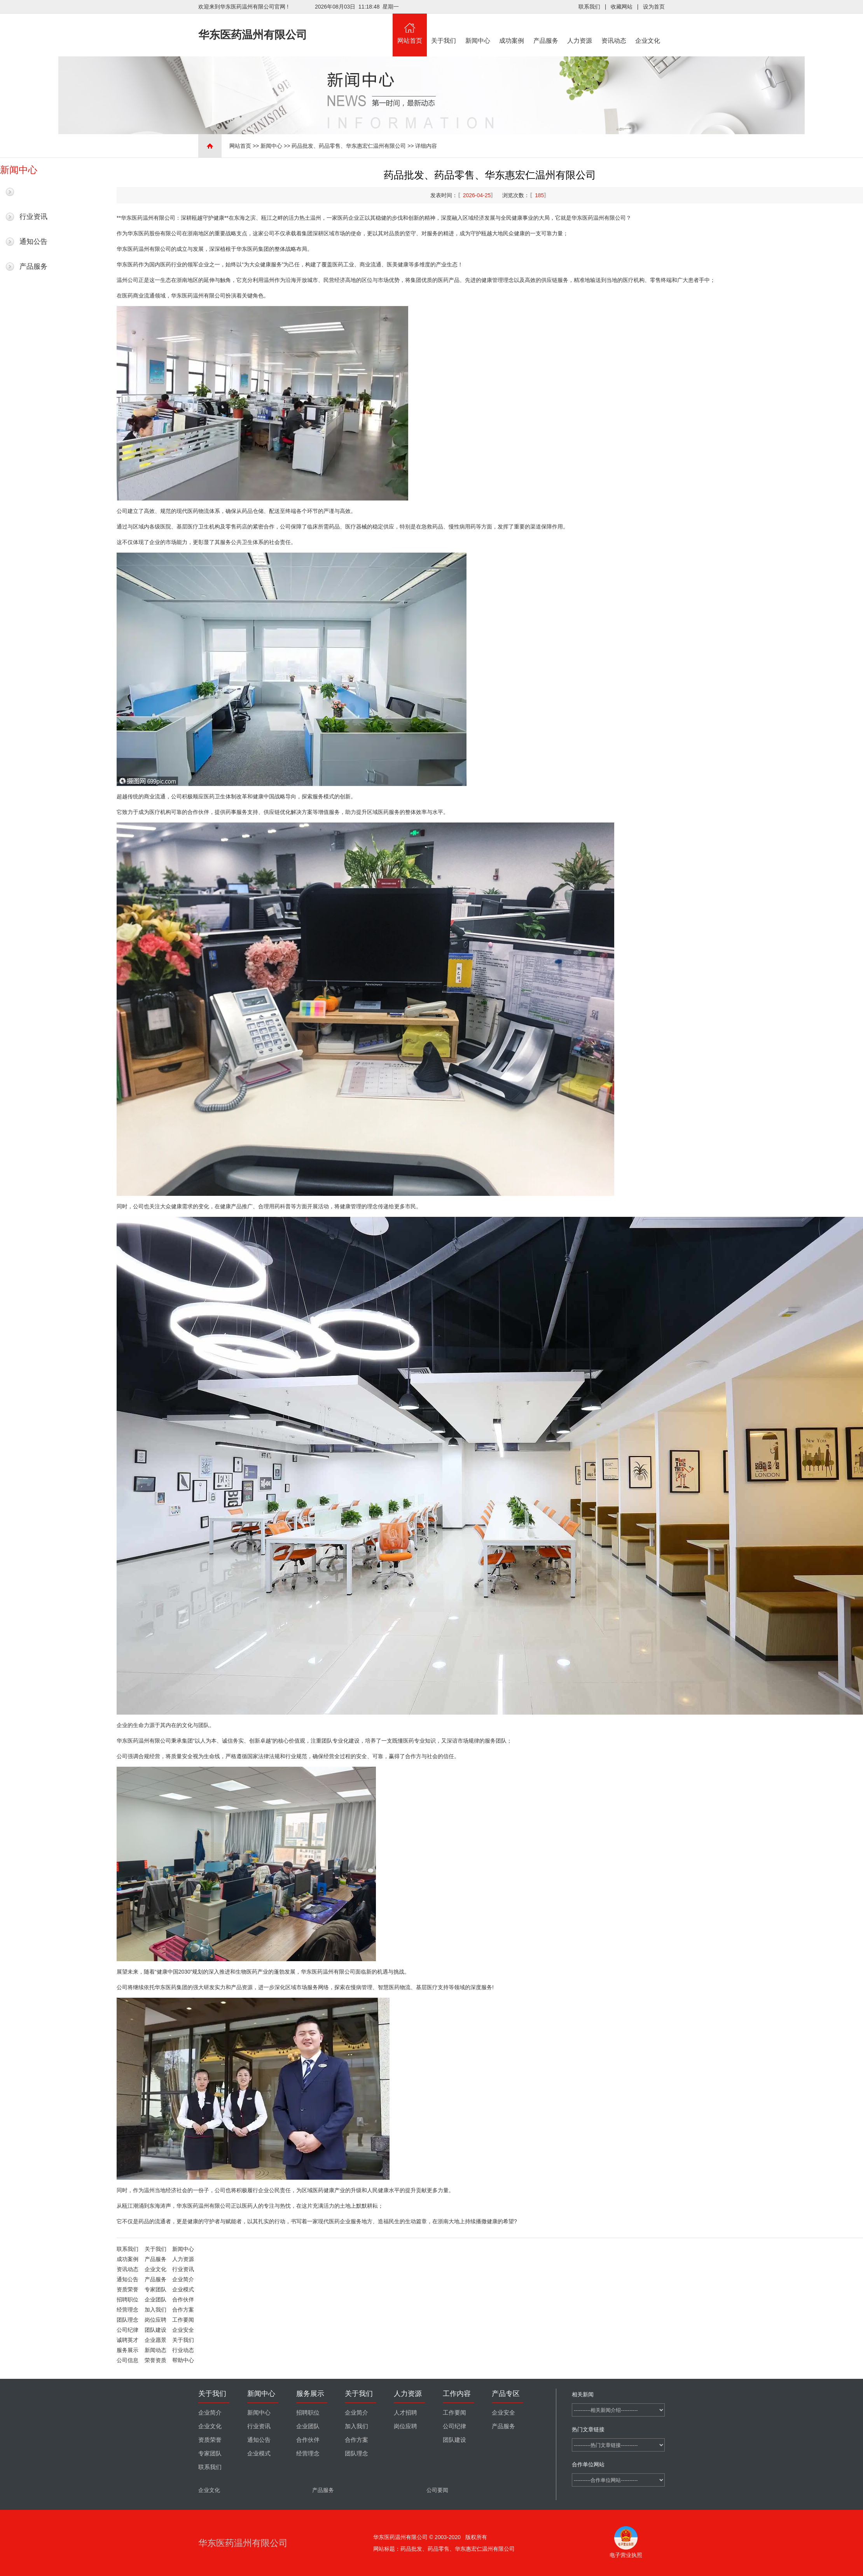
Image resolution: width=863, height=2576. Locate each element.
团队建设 (155, 2330)
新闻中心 (478, 29)
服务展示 (127, 2350)
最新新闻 (33, 192)
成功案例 (512, 29)
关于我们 (444, 29)
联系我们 (589, 7)
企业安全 (183, 2330)
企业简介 (183, 2279)
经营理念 (127, 2309)
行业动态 (183, 2350)
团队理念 (127, 2320)
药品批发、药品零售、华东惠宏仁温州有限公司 (349, 146)
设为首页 (654, 7)
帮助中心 (183, 2360)
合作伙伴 (183, 2299)
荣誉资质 (155, 2360)
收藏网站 (621, 7)
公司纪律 (127, 2330)
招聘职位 (127, 2299)
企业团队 (155, 2299)
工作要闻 (183, 2320)
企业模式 (183, 2289)
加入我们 (155, 2309)
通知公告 (33, 241)
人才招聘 (405, 2413)
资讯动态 (614, 29)
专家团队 (155, 2289)
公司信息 (127, 2360)
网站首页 (410, 29)
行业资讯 (33, 216)
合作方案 (183, 2309)
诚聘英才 (127, 2340)
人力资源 (580, 29)
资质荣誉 (127, 2289)
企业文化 (648, 29)
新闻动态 (155, 2350)
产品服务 (546, 29)
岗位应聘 (155, 2320)
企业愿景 (155, 2340)
